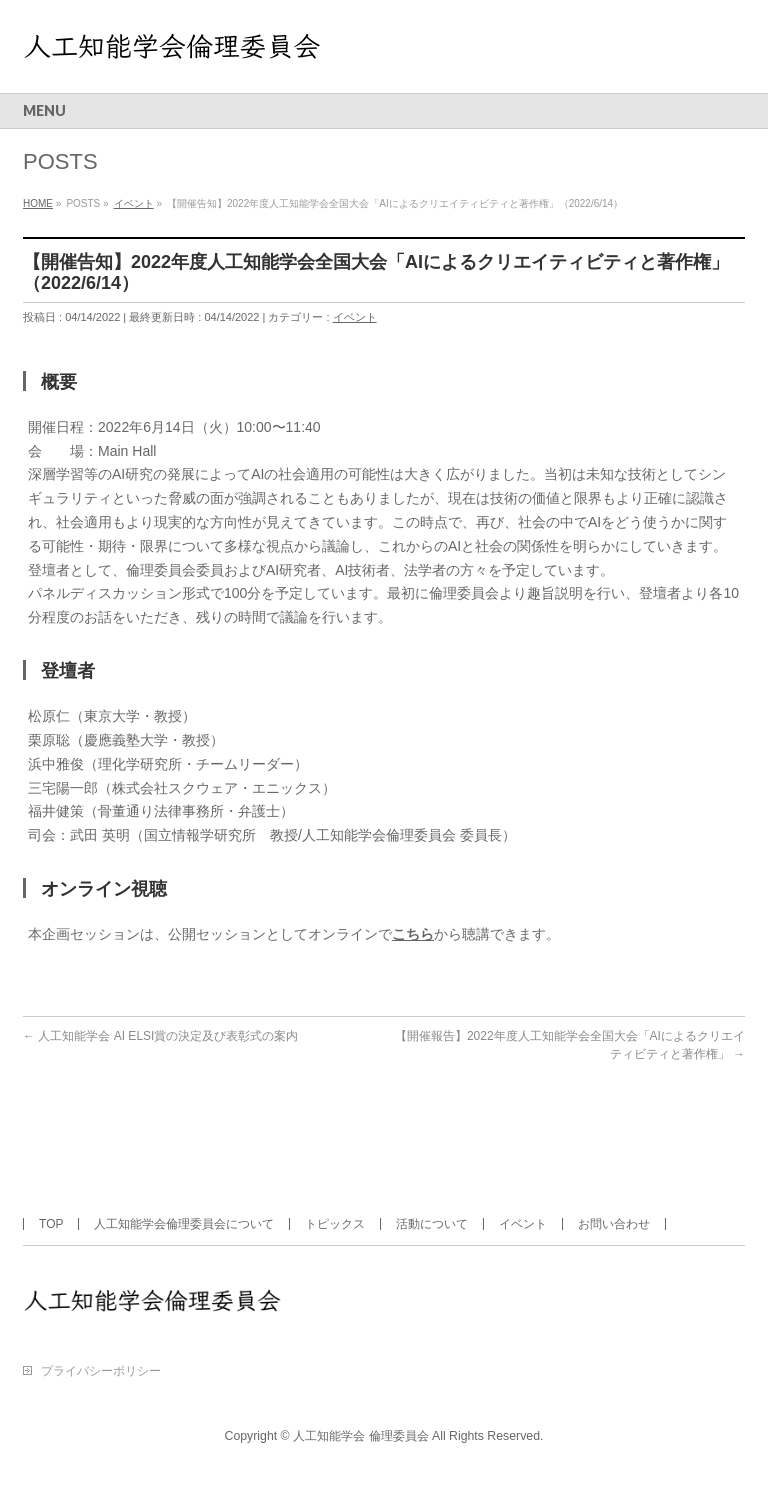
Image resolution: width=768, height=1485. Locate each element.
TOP (51, 1224)
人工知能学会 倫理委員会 (360, 1436)
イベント (355, 317)
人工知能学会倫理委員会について (184, 1224)
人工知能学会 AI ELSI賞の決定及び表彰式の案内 (160, 1036)
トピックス (335, 1224)
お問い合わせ (614, 1224)
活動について (432, 1224)
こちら (413, 934)
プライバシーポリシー (101, 1371)
